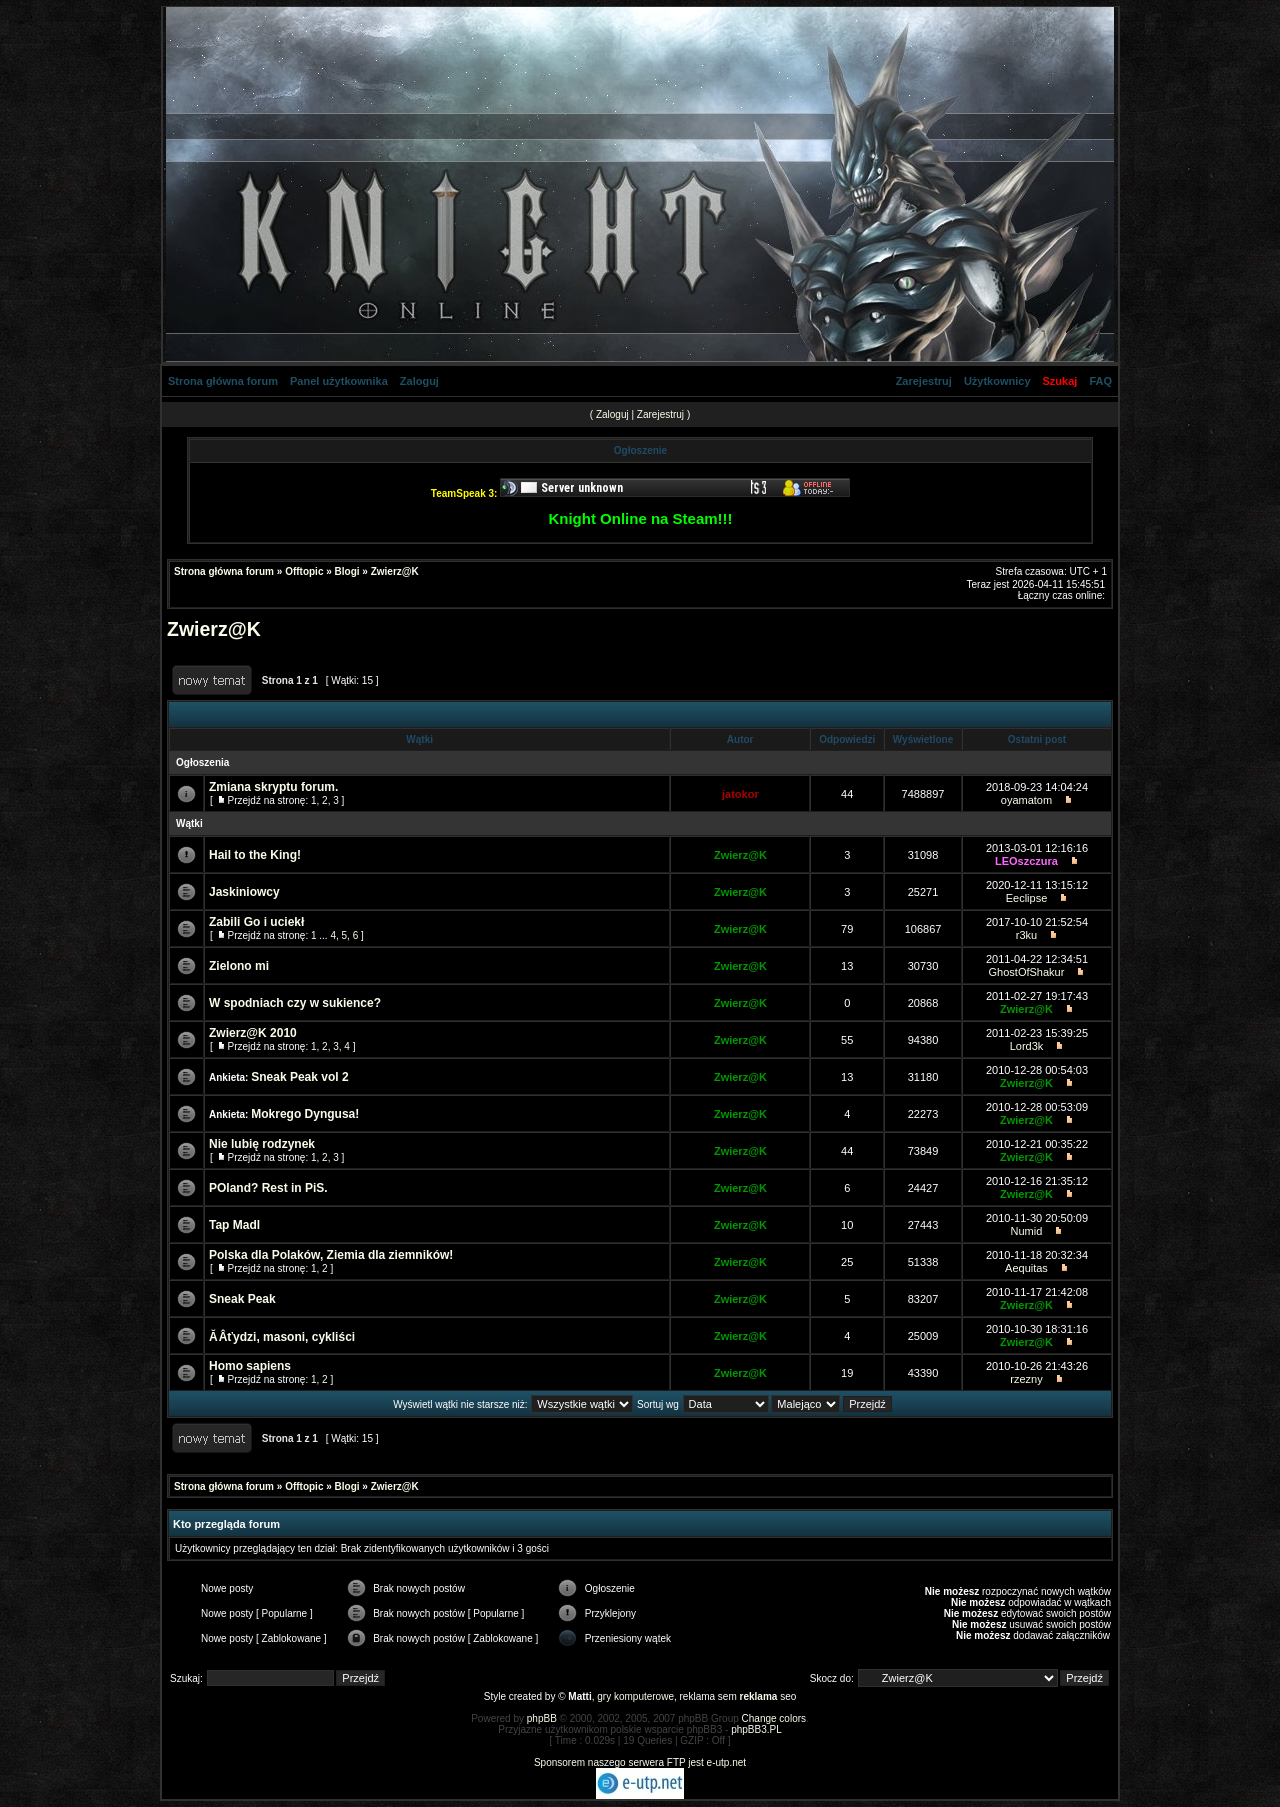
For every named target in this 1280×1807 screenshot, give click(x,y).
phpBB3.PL (756, 1729)
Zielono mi (239, 966)
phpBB (542, 1718)
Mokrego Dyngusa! (305, 1114)
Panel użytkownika (339, 381)
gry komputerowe (635, 1696)
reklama (759, 1696)
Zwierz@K (395, 571)
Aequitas (1026, 1268)
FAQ (1100, 381)
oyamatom (1026, 800)
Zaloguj (419, 381)
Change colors (774, 1718)
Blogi (347, 571)
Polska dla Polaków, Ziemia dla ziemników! (331, 1255)
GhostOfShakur (1027, 972)
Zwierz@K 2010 (253, 1033)
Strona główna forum (223, 381)
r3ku (1026, 935)
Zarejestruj (924, 381)
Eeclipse (1027, 898)
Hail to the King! (255, 855)
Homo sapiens (250, 1366)
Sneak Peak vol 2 (299, 1077)
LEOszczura (1026, 861)
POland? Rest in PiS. (268, 1188)
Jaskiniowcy (244, 892)
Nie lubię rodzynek (262, 1144)
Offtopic (304, 571)
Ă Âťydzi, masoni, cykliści (282, 1337)
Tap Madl (234, 1225)
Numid (1027, 1231)
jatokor (740, 794)
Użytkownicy (997, 381)
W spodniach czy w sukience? (295, 1003)
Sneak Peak (242, 1299)
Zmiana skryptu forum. (273, 787)
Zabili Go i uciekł (256, 922)
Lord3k (1027, 1046)
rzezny (1026, 1379)
